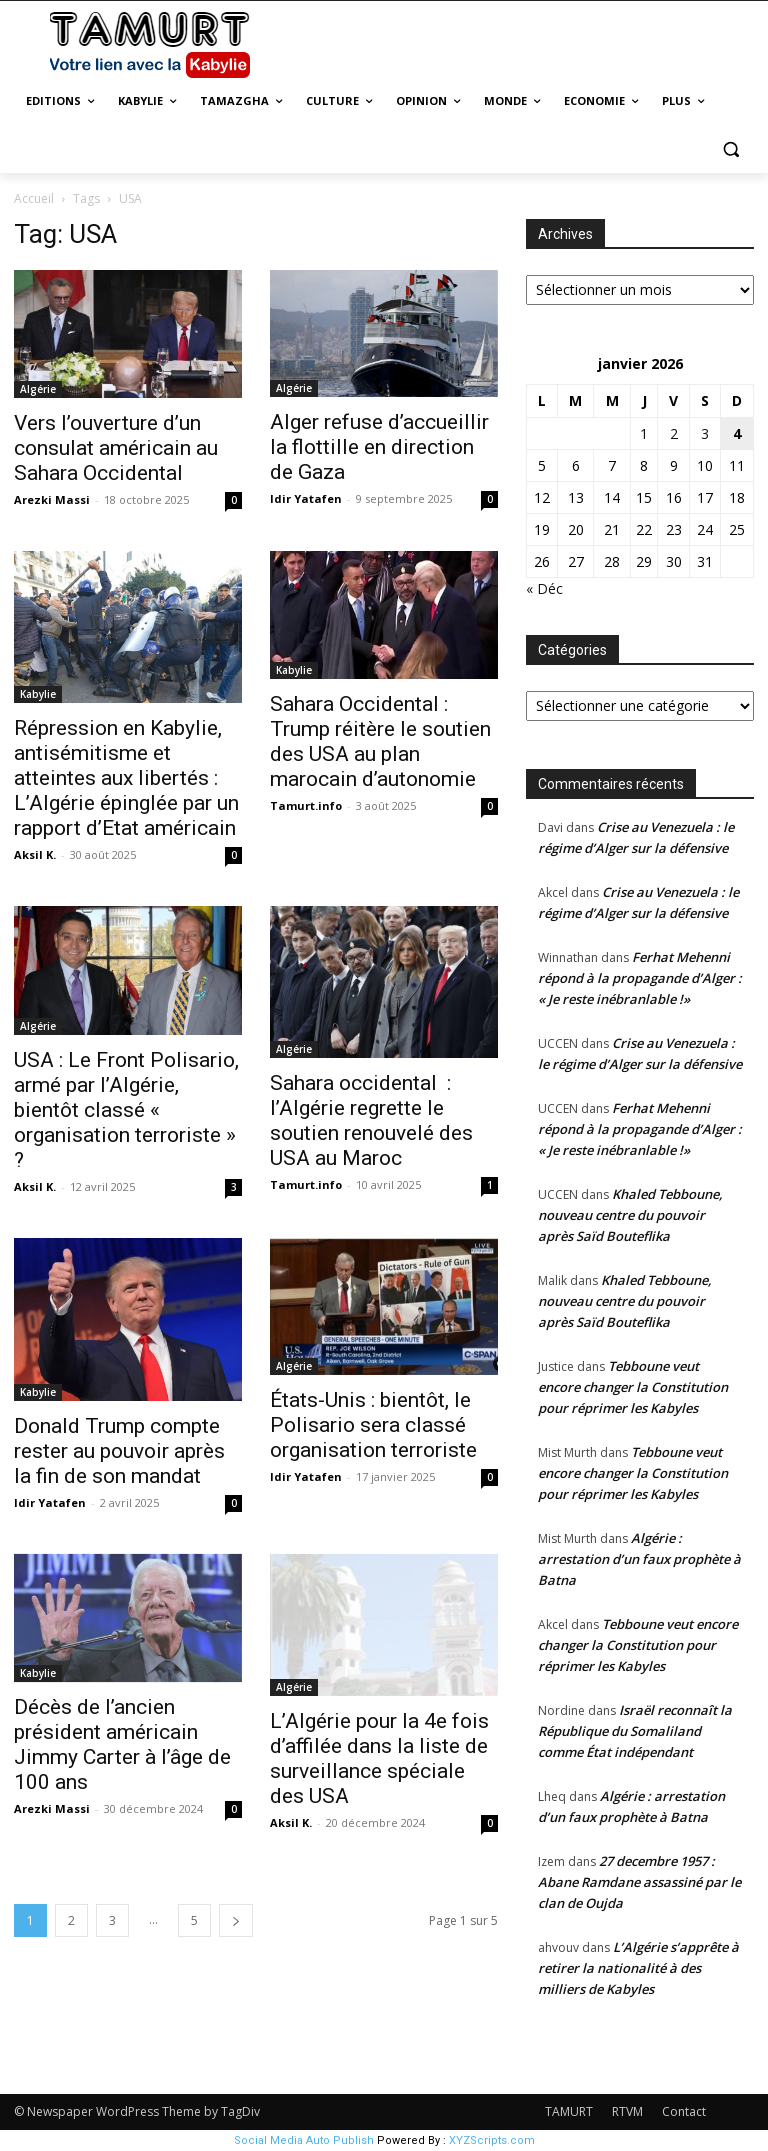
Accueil (34, 198)
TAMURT (569, 2111)
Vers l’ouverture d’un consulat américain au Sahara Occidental (116, 448)
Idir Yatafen (306, 498)
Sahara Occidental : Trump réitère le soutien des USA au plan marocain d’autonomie (380, 741)
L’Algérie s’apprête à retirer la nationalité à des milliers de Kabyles (638, 1968)
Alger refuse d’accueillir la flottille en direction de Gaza (379, 447)
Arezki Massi (52, 499)
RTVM (627, 2111)
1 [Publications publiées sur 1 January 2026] (644, 433)
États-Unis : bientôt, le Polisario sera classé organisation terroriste (373, 1425)
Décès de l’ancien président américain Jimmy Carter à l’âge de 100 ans (122, 1744)
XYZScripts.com (492, 2140)
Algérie (38, 389)
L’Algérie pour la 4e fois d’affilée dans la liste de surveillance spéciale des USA (379, 1758)
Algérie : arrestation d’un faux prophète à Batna (639, 1559)
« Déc (544, 588)
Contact (684, 2111)
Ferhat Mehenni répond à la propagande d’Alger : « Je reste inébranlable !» (640, 978)
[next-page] (236, 1920)
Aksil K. (35, 854)
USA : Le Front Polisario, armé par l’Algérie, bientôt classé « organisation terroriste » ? (126, 1110)
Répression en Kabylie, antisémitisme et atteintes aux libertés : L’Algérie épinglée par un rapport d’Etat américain (126, 778)
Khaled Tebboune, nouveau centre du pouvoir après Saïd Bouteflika (630, 1215)
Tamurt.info (306, 805)
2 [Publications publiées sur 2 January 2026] (674, 433)
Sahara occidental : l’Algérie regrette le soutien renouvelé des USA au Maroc (371, 1120)
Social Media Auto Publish (304, 2140)
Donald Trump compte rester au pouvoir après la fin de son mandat (119, 1451)
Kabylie (38, 694)
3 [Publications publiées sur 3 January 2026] (705, 433)
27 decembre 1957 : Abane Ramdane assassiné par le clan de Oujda (639, 1882)
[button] (730, 149)
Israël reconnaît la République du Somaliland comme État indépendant (635, 1731)
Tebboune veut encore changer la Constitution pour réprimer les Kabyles (633, 1387)
